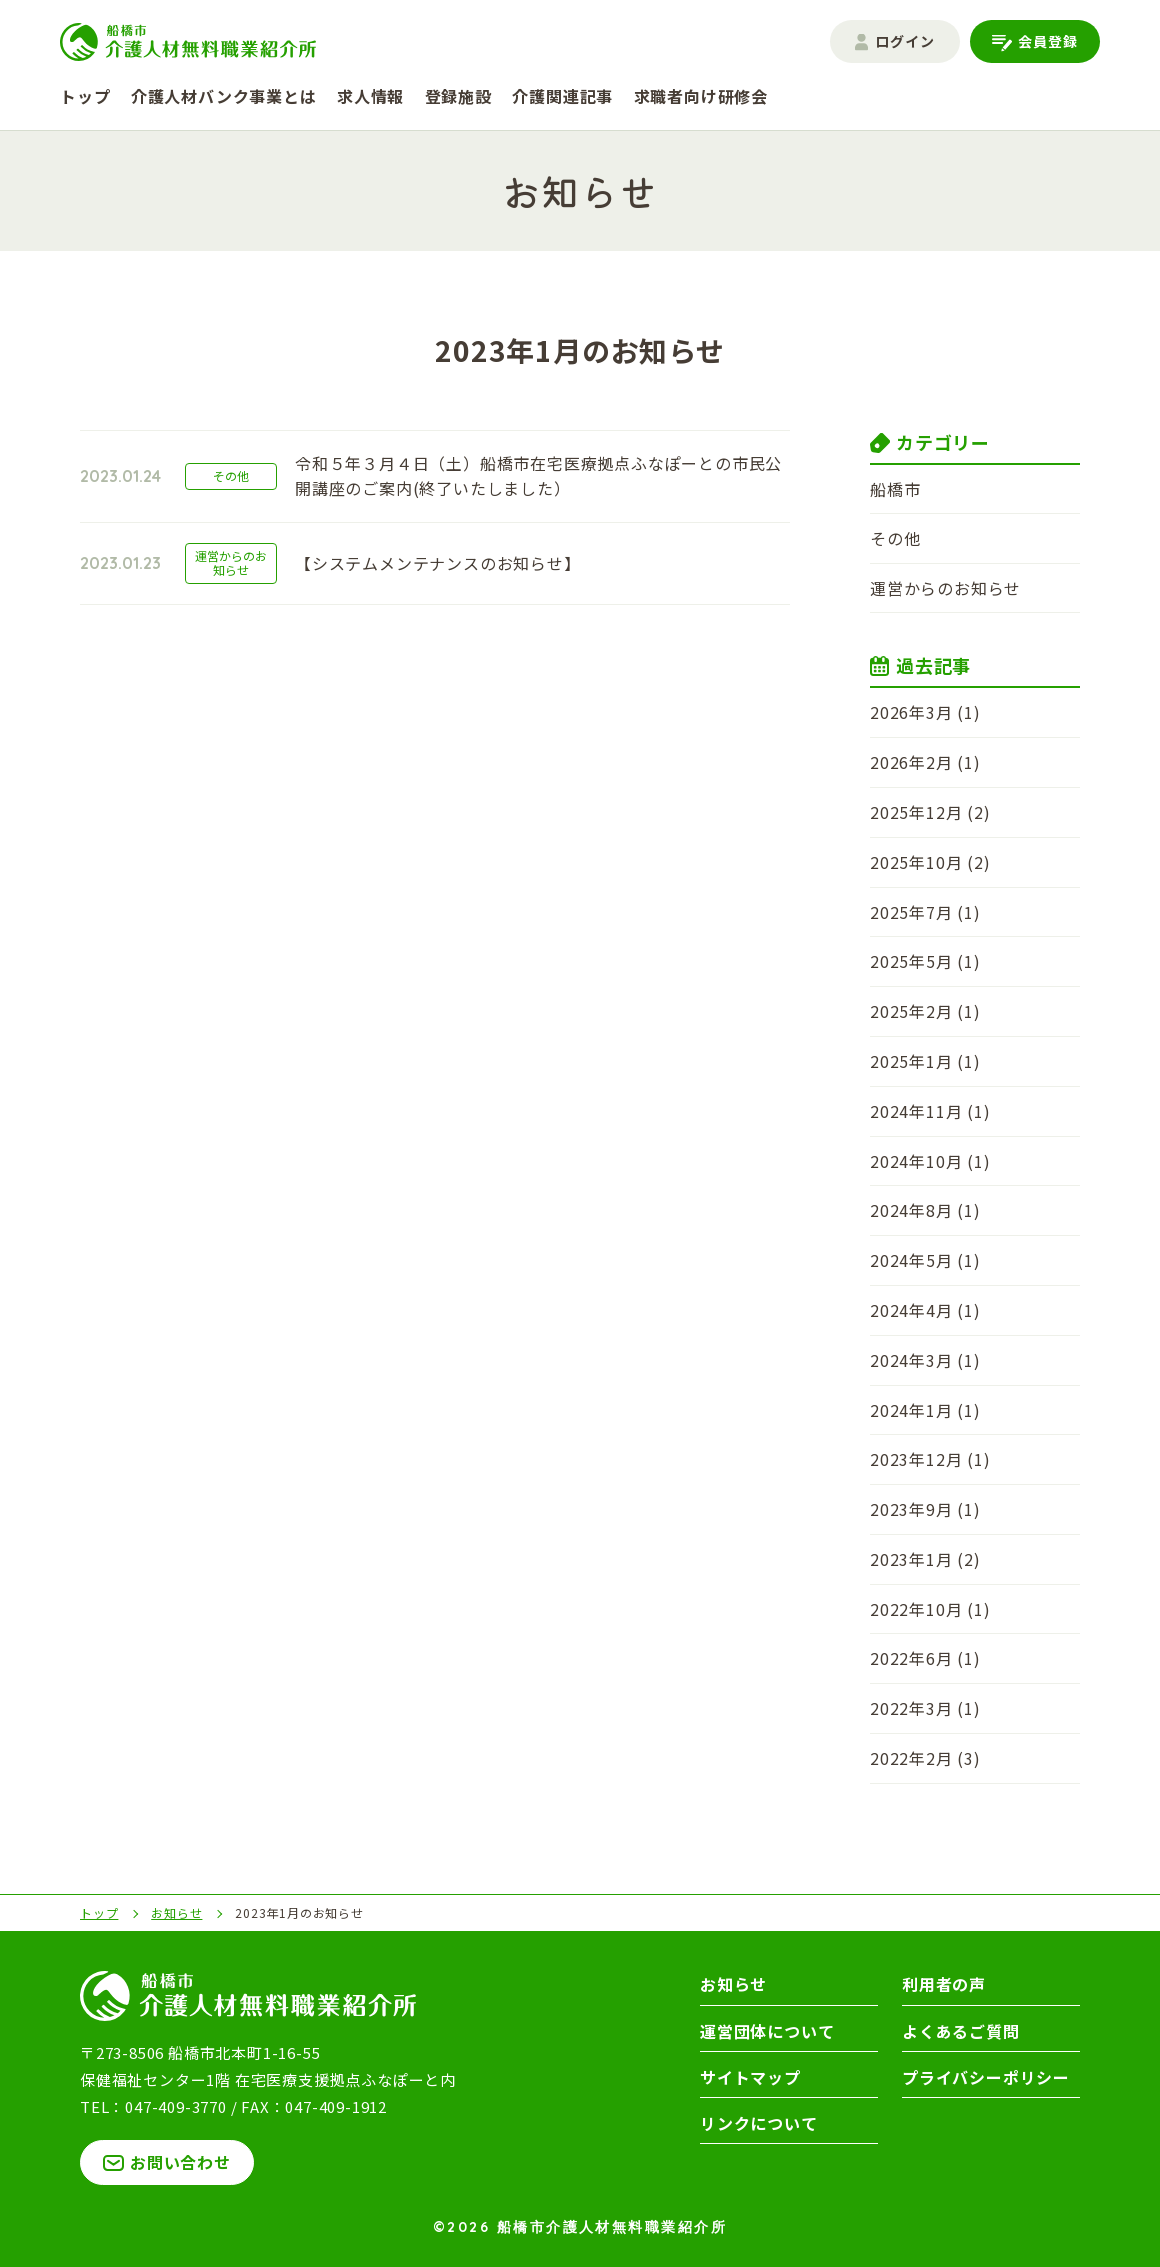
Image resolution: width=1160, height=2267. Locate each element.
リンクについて (759, 2123)
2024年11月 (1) (930, 1111)
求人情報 (370, 96)
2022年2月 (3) (925, 1758)
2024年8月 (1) (925, 1210)
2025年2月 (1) (925, 1011)
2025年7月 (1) (925, 912)
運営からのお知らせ (945, 588)
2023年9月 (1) (925, 1509)
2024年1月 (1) (925, 1410)
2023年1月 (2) (925, 1559)
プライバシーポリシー (986, 2077)
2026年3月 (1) (925, 712)
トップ (85, 96)
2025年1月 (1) (925, 1061)
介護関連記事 (562, 96)
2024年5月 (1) (925, 1260)
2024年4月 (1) (925, 1310)
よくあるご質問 (961, 2031)
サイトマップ (750, 2077)
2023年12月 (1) (930, 1459)
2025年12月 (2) (930, 812)
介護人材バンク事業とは (224, 96)
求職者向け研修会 (701, 96)
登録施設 (458, 96)
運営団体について (767, 2031)
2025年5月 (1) (925, 961)
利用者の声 (944, 1984)
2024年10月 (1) (930, 1161)
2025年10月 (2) (930, 862)
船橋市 (895, 489)
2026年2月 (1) (925, 762)
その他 (895, 538)
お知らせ (733, 1984)
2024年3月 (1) (925, 1360)
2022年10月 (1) (930, 1609)
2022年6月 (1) (925, 1658)
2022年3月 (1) (925, 1708)
